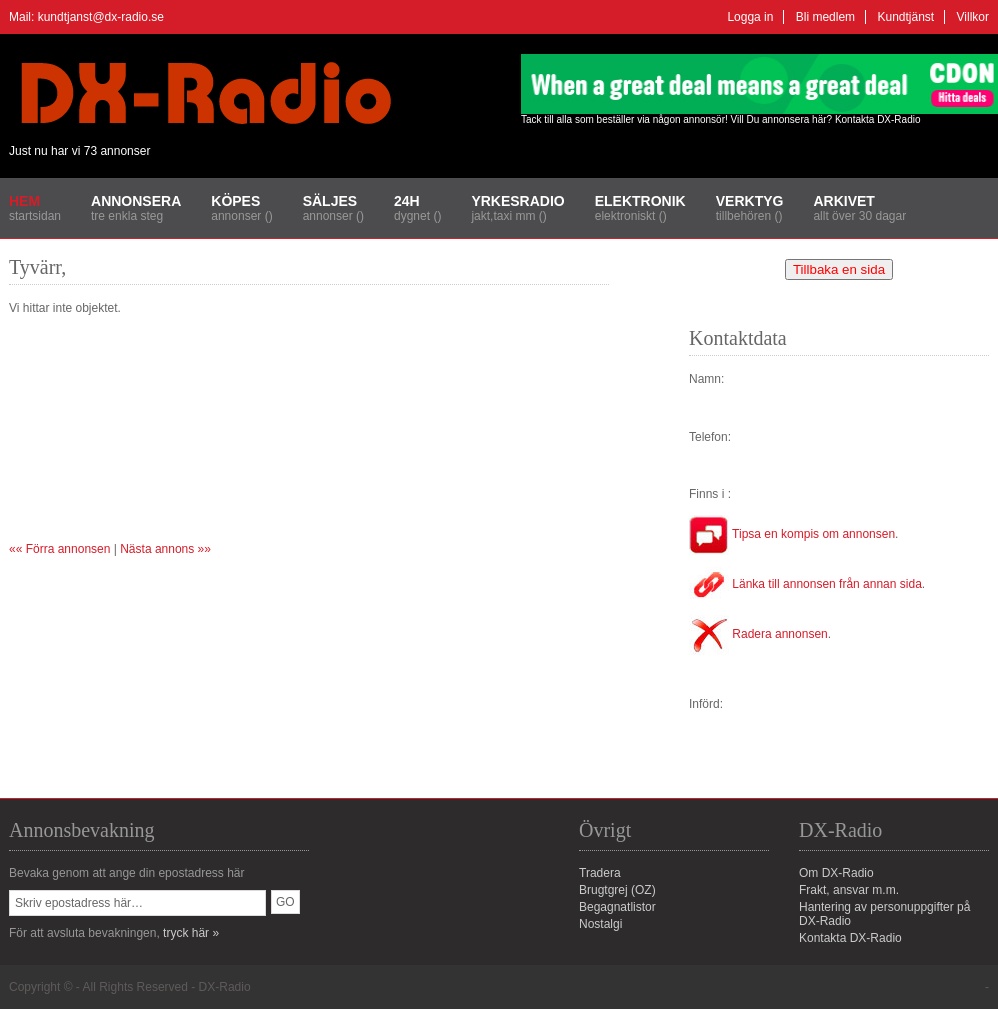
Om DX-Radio (836, 873)
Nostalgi (600, 924)
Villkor (973, 17)
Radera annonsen (758, 634)
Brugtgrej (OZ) (617, 890)
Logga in (750, 17)
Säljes (330, 201)
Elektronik (640, 201)
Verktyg (750, 201)
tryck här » (191, 933)
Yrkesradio (517, 201)
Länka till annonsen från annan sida (805, 584)
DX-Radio (225, 987)
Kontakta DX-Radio (878, 119)
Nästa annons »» (165, 549)
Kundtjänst (905, 17)
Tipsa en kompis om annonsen (792, 534)
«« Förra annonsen (59, 549)
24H (407, 201)
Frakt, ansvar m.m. (849, 890)
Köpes (235, 201)
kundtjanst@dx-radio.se (101, 17)
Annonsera (136, 201)
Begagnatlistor (617, 907)
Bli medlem (825, 17)
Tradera (600, 873)
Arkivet (843, 201)
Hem (24, 201)
